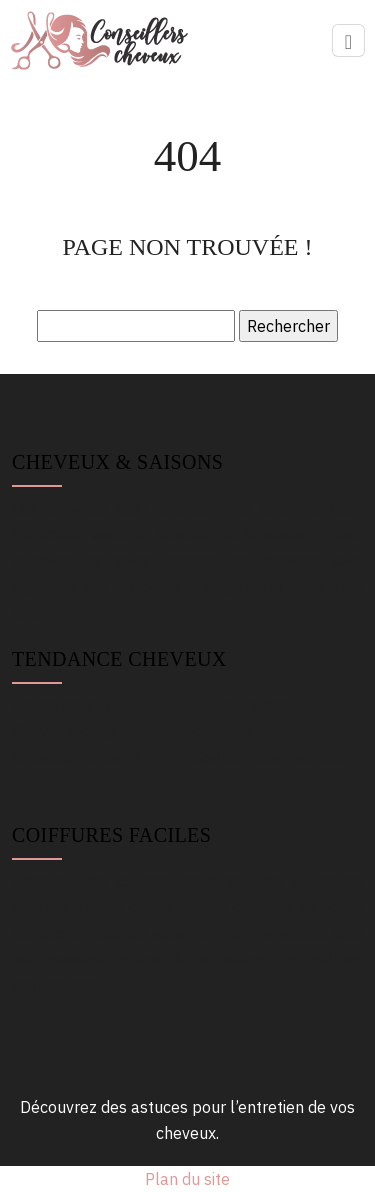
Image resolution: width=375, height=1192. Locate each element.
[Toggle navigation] (348, 40)
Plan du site (187, 1179)
